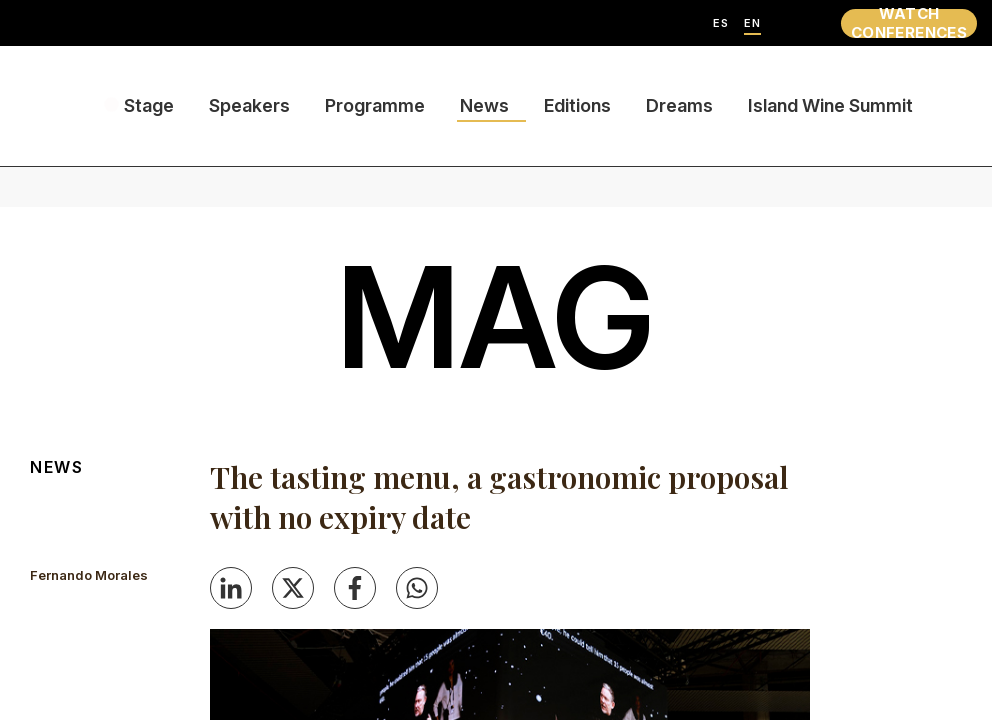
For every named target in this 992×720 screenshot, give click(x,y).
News (484, 105)
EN (752, 23)
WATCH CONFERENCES (909, 23)
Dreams (679, 105)
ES (721, 23)
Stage (149, 105)
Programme (375, 105)
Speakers (249, 105)
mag (496, 317)
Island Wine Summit (830, 105)
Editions (577, 105)
